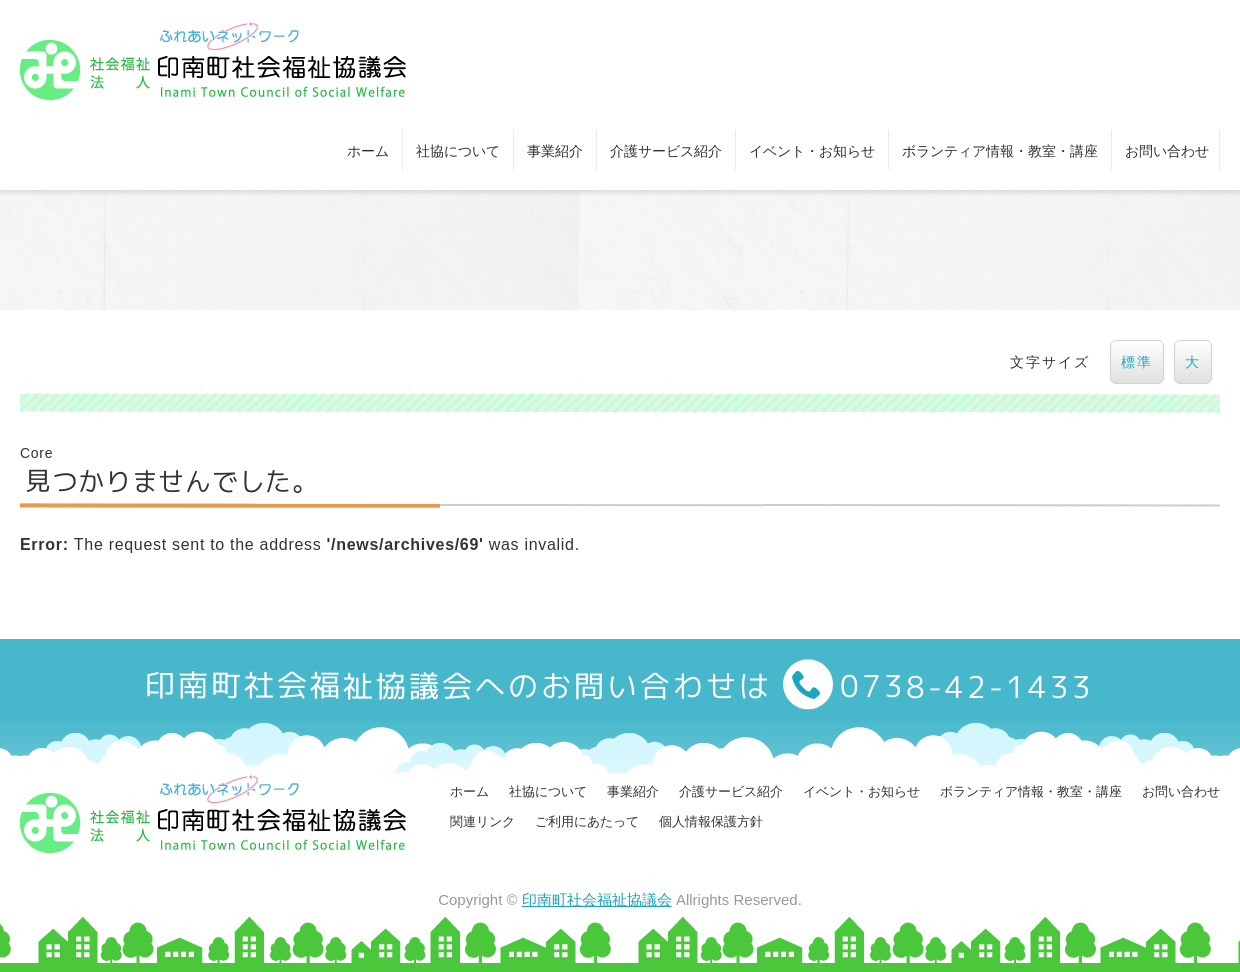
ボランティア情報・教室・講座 (1000, 151)
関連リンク (482, 821)
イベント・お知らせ (812, 151)
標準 (1137, 362)
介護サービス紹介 (666, 151)
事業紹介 (555, 151)
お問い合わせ (1167, 151)
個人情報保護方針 (711, 821)
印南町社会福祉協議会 (597, 899)
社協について (458, 151)
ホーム (368, 151)
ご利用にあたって (587, 821)
